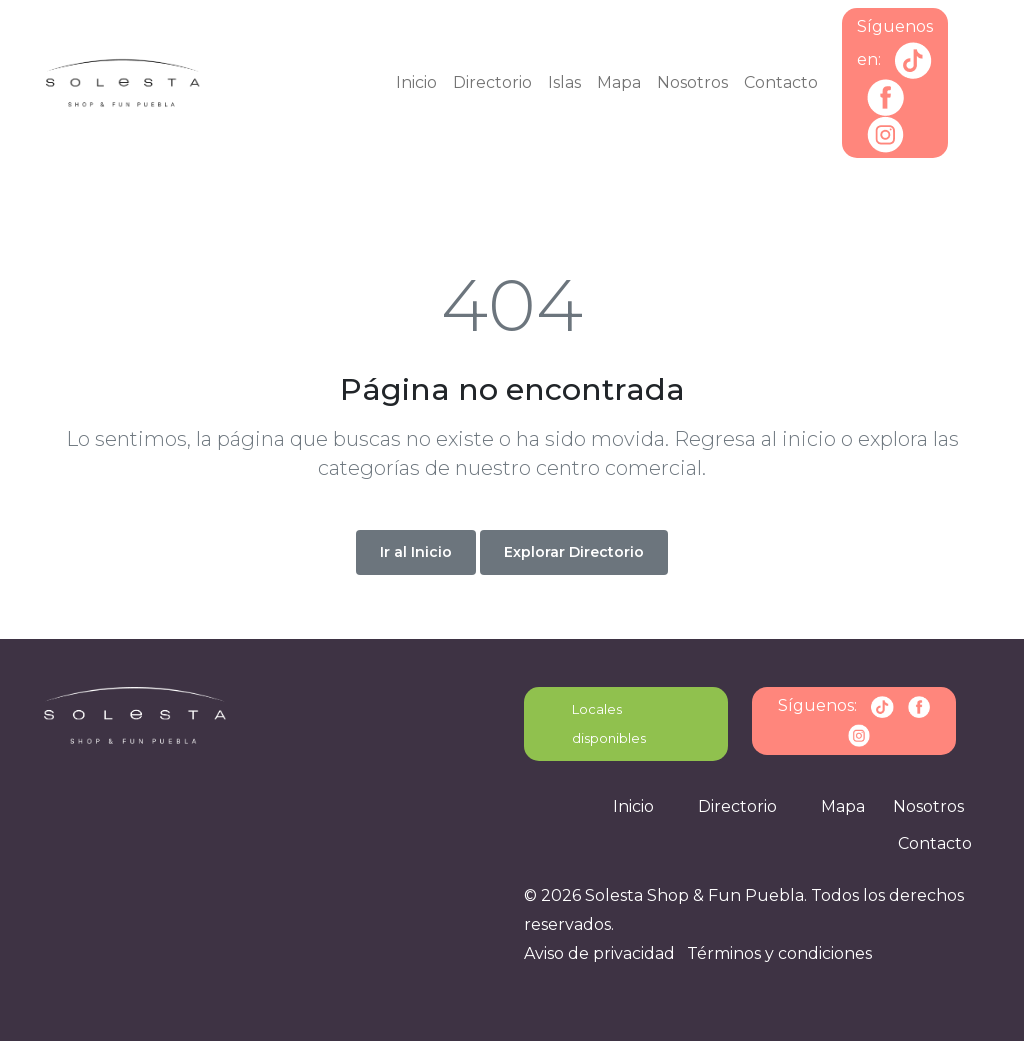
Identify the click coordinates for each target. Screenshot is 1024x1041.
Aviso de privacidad (599, 953)
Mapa (619, 82)
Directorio (492, 82)
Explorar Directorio (574, 552)
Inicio (416, 82)
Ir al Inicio (416, 552)
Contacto (781, 82)
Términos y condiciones (779, 953)
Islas (564, 82)
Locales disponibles (609, 723)
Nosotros (692, 82)
